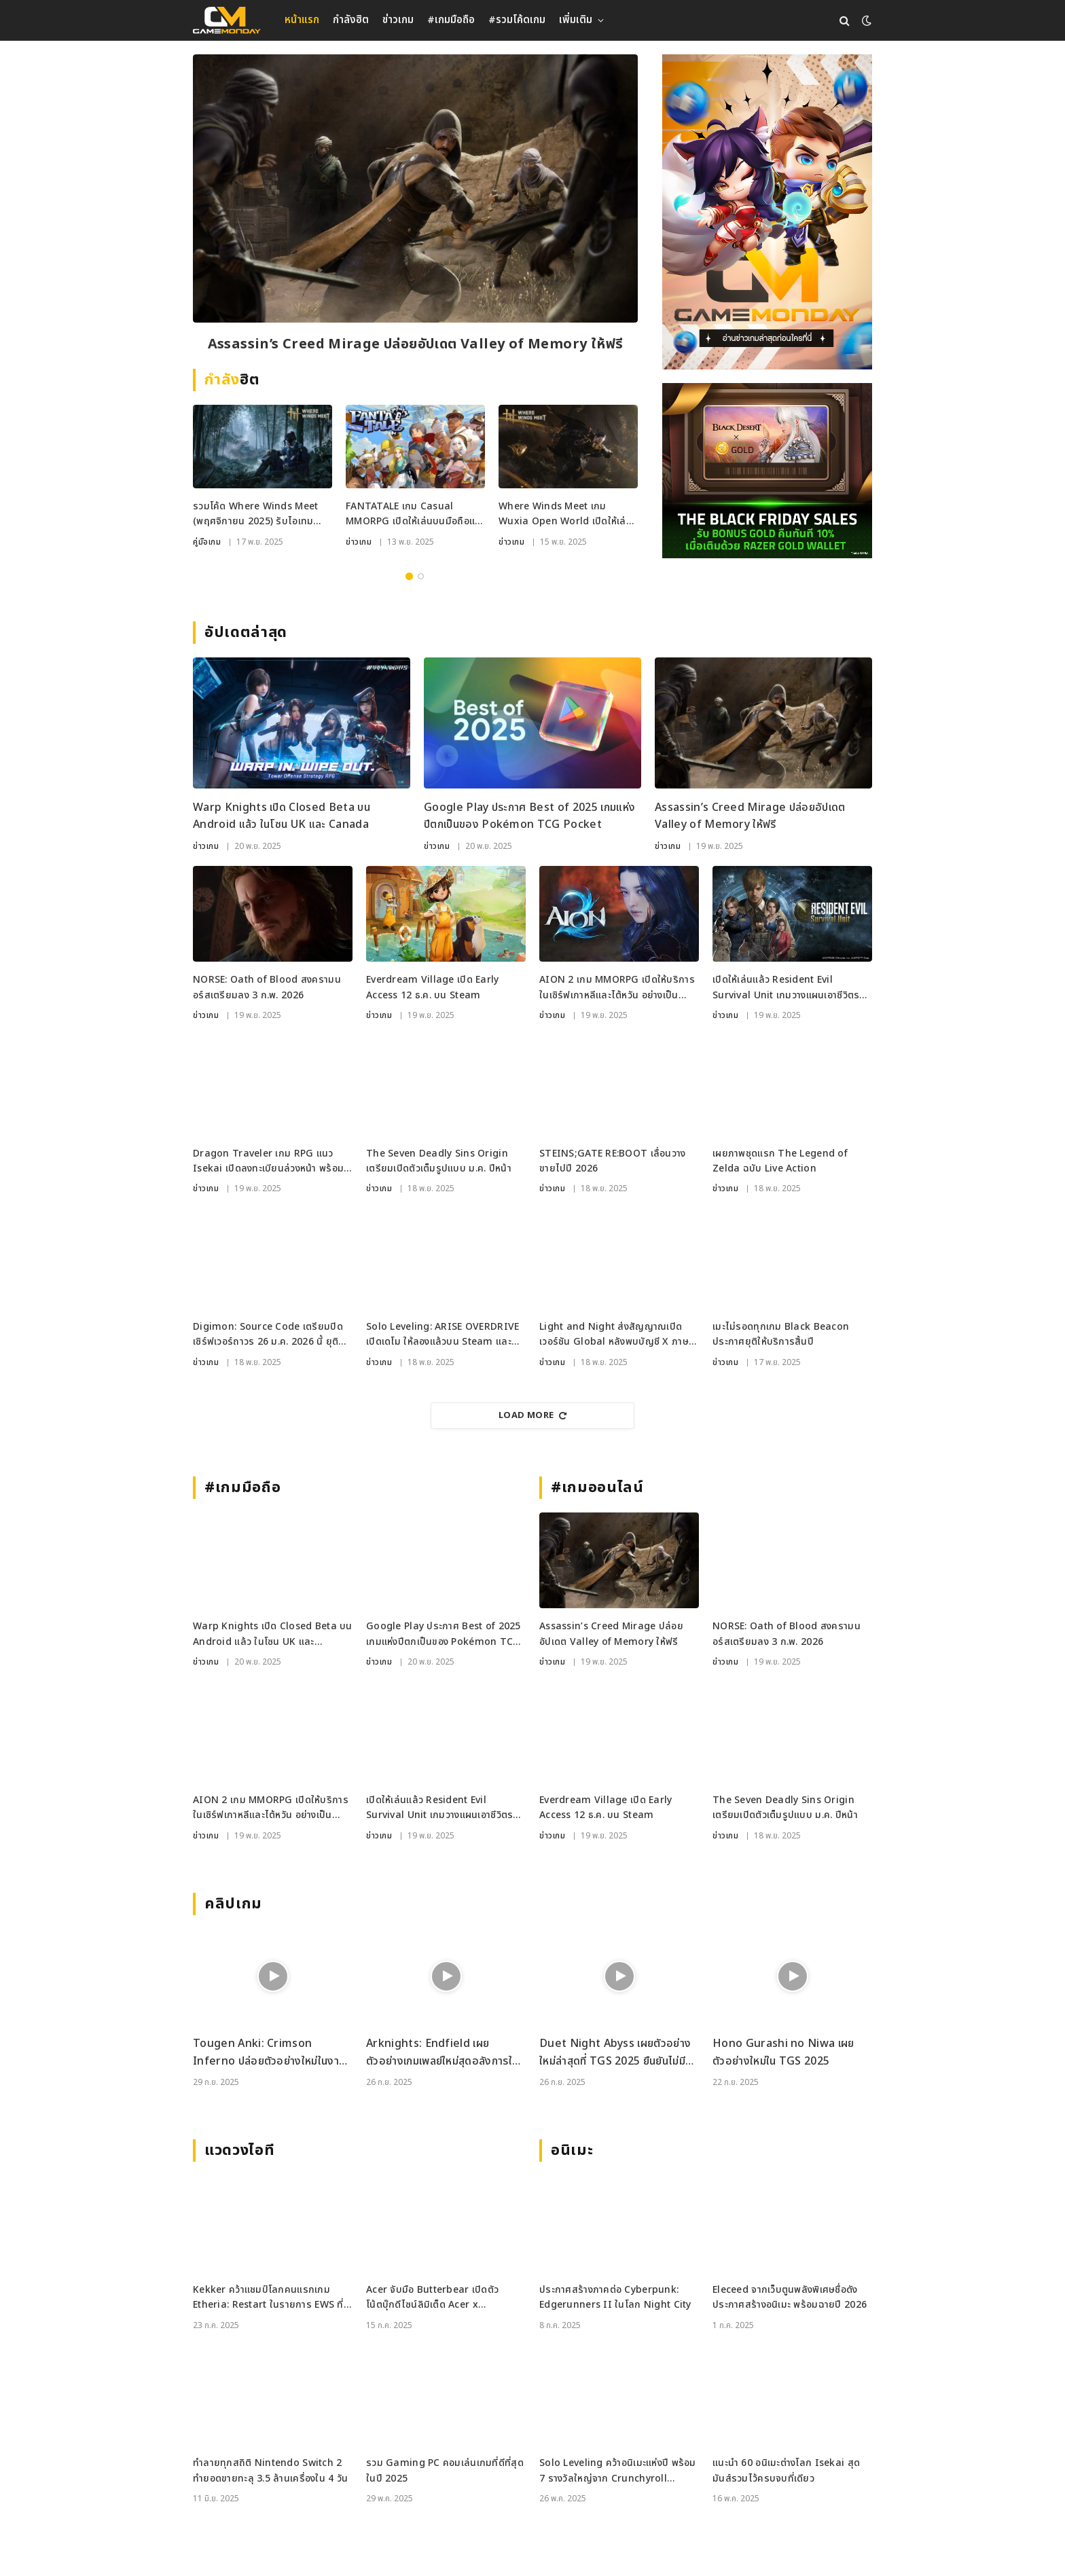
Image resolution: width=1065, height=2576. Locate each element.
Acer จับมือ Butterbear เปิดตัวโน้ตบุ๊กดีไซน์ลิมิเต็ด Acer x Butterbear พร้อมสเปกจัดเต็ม (432, 2298)
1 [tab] (409, 576)
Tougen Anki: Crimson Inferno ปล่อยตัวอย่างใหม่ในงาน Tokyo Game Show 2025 (269, 2052)
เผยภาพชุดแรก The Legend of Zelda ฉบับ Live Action (780, 1161)
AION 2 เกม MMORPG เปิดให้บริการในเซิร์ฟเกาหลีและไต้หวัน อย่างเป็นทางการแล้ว (617, 988)
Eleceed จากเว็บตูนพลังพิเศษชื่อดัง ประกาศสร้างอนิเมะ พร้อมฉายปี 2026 (789, 2297)
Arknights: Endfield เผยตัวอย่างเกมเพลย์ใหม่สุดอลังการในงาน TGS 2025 (442, 2052)
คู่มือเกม (207, 542)
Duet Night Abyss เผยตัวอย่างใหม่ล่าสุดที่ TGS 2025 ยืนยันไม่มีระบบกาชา (615, 2052)
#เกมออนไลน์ (597, 1487)
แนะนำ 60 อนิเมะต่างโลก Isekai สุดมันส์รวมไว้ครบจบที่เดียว (786, 2470)
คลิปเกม (233, 1904)
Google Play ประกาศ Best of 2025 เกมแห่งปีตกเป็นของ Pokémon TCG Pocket (529, 816)
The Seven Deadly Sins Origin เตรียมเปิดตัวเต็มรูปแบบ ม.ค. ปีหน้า (438, 1161)
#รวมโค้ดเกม (516, 20)
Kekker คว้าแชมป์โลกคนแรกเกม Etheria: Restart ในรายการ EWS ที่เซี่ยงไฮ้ (268, 2298)
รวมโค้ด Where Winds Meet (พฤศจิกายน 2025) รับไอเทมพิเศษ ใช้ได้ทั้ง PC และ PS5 (255, 514)
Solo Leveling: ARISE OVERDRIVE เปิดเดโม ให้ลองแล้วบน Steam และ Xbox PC (442, 1335)
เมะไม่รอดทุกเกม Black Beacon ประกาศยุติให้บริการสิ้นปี (780, 1334)
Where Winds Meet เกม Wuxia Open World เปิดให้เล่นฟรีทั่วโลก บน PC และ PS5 (565, 514)
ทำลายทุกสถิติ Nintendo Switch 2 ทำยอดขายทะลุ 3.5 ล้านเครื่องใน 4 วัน (270, 2470)
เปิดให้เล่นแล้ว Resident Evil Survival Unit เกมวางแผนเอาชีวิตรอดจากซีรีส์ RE (791, 988)
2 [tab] (421, 576)
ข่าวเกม (398, 20)
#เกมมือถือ (451, 20)
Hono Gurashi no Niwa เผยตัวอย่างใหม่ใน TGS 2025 (783, 2052)
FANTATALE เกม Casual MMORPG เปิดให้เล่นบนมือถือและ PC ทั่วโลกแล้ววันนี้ (415, 514)
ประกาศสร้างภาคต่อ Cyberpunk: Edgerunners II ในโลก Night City (615, 2297)
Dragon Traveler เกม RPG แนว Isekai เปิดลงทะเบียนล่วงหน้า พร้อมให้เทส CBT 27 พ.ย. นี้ (268, 1161)
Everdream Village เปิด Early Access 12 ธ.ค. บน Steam (432, 987)
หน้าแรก (302, 20)
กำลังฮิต (351, 20)
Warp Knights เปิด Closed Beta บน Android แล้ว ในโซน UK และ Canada (281, 816)
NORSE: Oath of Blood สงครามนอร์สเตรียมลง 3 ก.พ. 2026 (267, 987)
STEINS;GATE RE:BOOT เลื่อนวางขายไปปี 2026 (612, 1161)
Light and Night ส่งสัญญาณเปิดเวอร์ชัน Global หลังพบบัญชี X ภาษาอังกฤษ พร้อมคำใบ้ (616, 1335)
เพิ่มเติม (575, 20)
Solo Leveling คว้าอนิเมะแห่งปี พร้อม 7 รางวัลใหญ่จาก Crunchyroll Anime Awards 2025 (617, 2471)
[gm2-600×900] (767, 211)
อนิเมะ (572, 2150)
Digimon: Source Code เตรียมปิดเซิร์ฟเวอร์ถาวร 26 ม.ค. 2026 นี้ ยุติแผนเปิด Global (268, 1335)
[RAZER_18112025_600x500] (767, 470)
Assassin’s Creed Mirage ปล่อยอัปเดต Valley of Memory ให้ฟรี (416, 344)
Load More (532, 1415)
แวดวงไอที (239, 2150)
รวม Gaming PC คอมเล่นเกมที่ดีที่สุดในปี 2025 (445, 2470)
